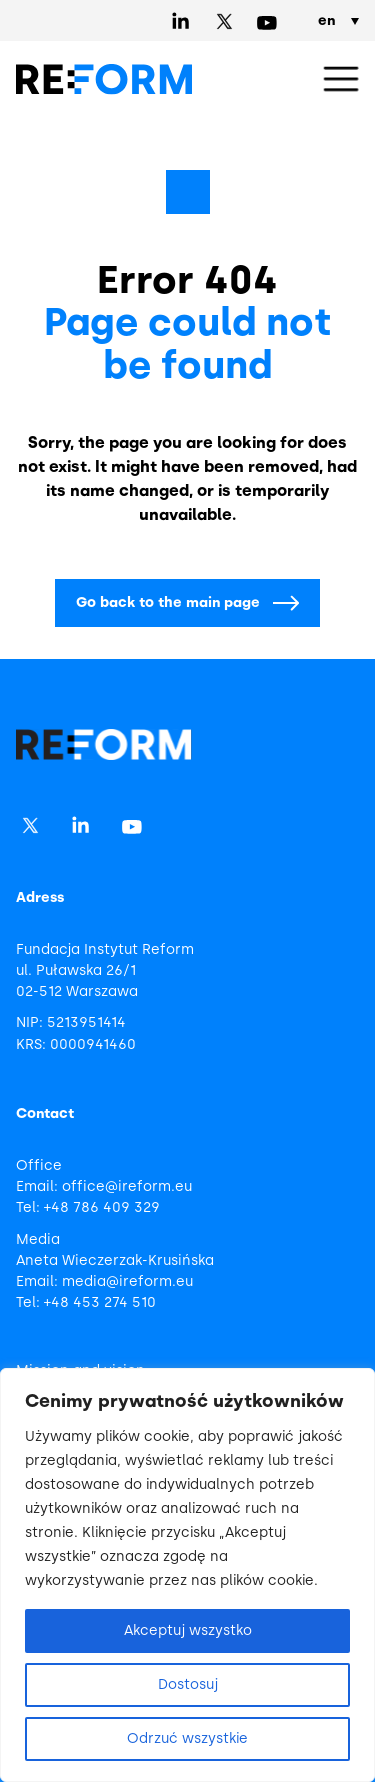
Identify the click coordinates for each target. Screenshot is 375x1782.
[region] (187, 1575)
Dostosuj (188, 1684)
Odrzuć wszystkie (187, 1738)
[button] (341, 80)
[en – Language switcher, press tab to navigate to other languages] (334, 21)
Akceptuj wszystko (188, 1630)
